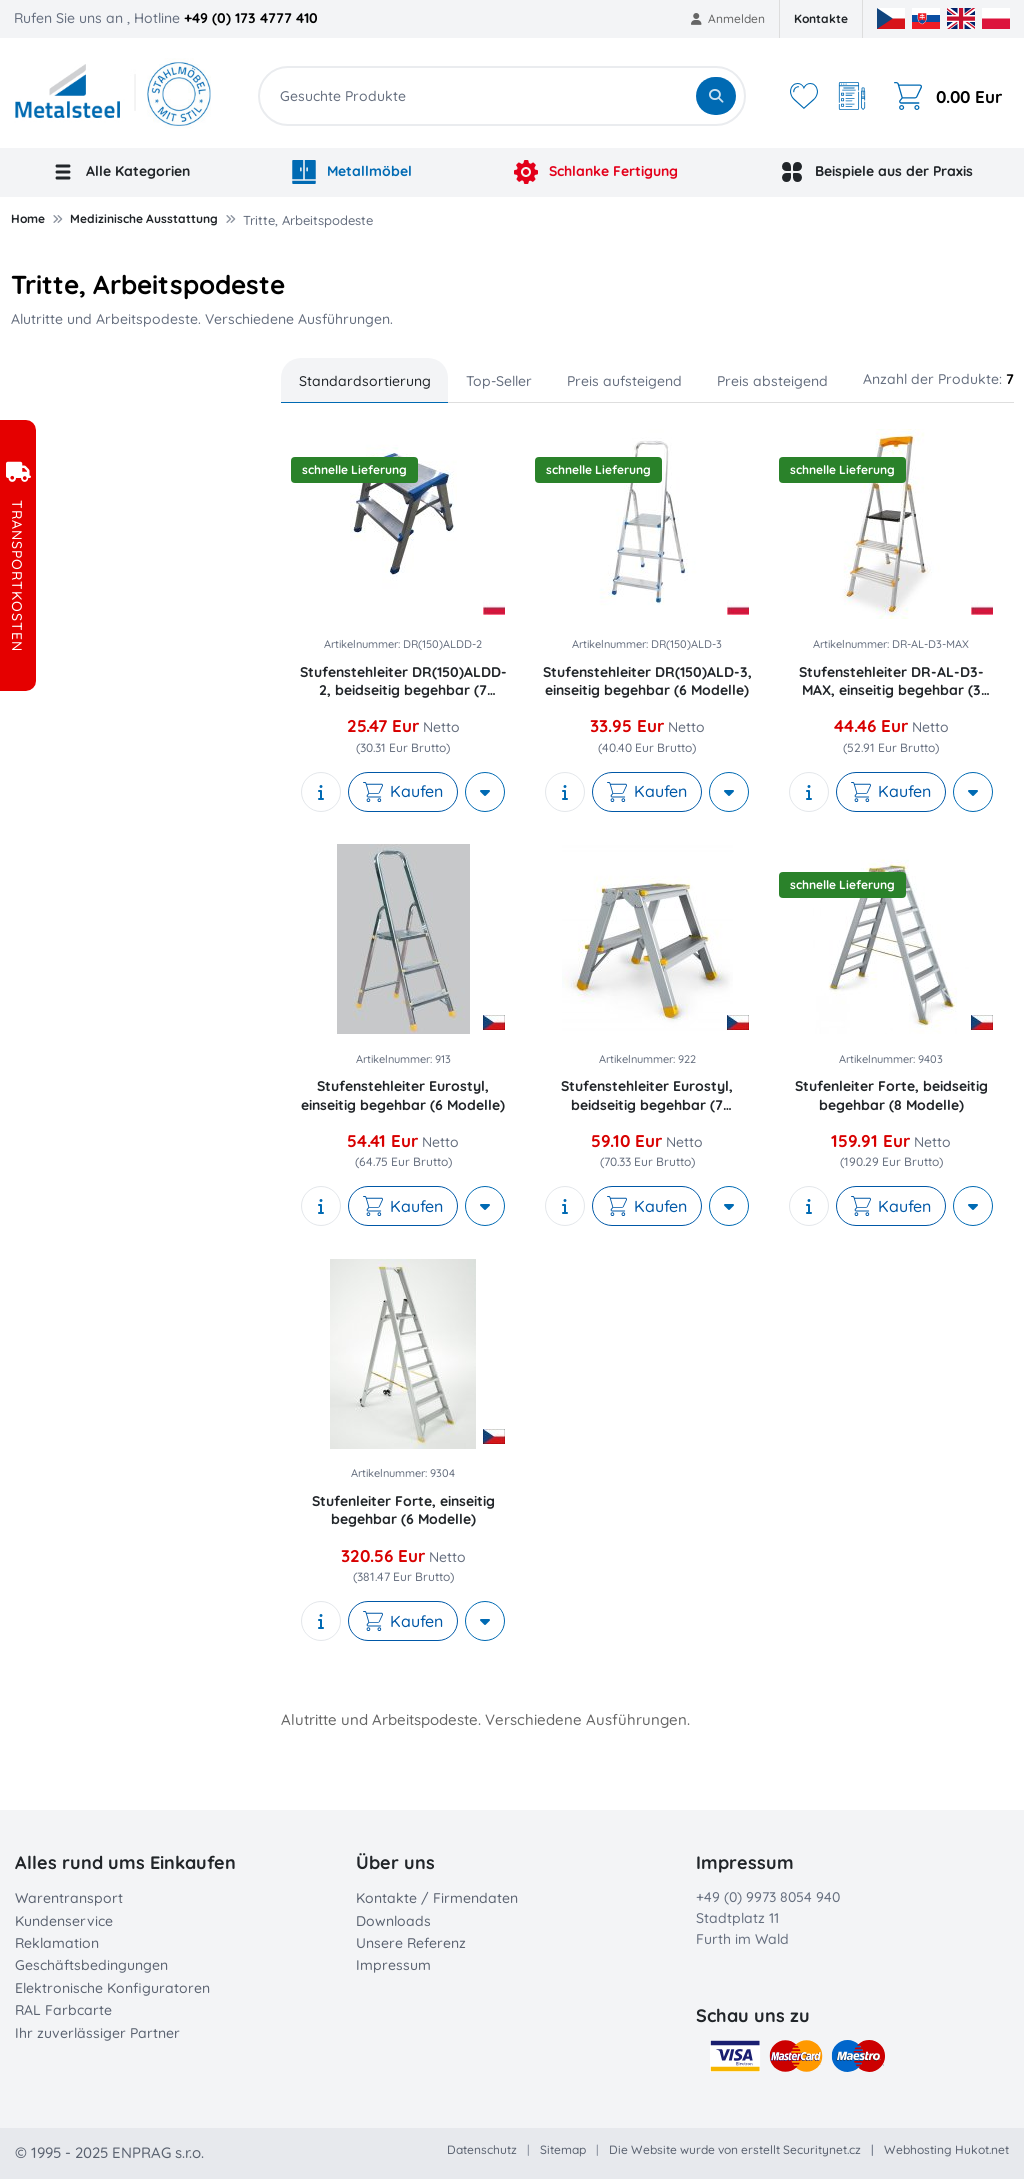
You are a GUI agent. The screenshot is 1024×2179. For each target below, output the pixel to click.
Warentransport (69, 1898)
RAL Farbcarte (63, 2010)
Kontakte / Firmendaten (437, 1898)
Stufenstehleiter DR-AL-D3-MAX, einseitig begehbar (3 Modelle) (891, 681)
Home (28, 218)
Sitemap (563, 2149)
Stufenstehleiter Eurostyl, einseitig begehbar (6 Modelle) (403, 1095)
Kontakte (821, 18)
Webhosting (918, 2149)
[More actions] (485, 792)
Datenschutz (482, 2149)
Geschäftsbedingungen (91, 1965)
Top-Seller (499, 381)
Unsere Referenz (411, 1943)
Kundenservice (64, 1921)
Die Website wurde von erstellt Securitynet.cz (735, 2149)
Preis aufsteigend (624, 381)
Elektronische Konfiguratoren (112, 1988)
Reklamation (57, 1943)
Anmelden (728, 18)
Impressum (393, 1965)
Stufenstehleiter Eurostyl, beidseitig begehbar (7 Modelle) (647, 1095)
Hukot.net (982, 2149)
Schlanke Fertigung (596, 172)
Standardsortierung (365, 381)
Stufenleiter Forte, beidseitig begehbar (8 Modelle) (891, 1095)
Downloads (393, 1921)
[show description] (321, 792)
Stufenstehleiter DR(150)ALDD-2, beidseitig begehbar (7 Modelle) (403, 681)
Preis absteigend (772, 381)
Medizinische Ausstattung (144, 218)
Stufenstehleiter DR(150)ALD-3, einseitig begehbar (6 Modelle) (647, 681)
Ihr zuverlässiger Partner (97, 2033)
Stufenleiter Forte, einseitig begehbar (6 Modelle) (403, 1510)
